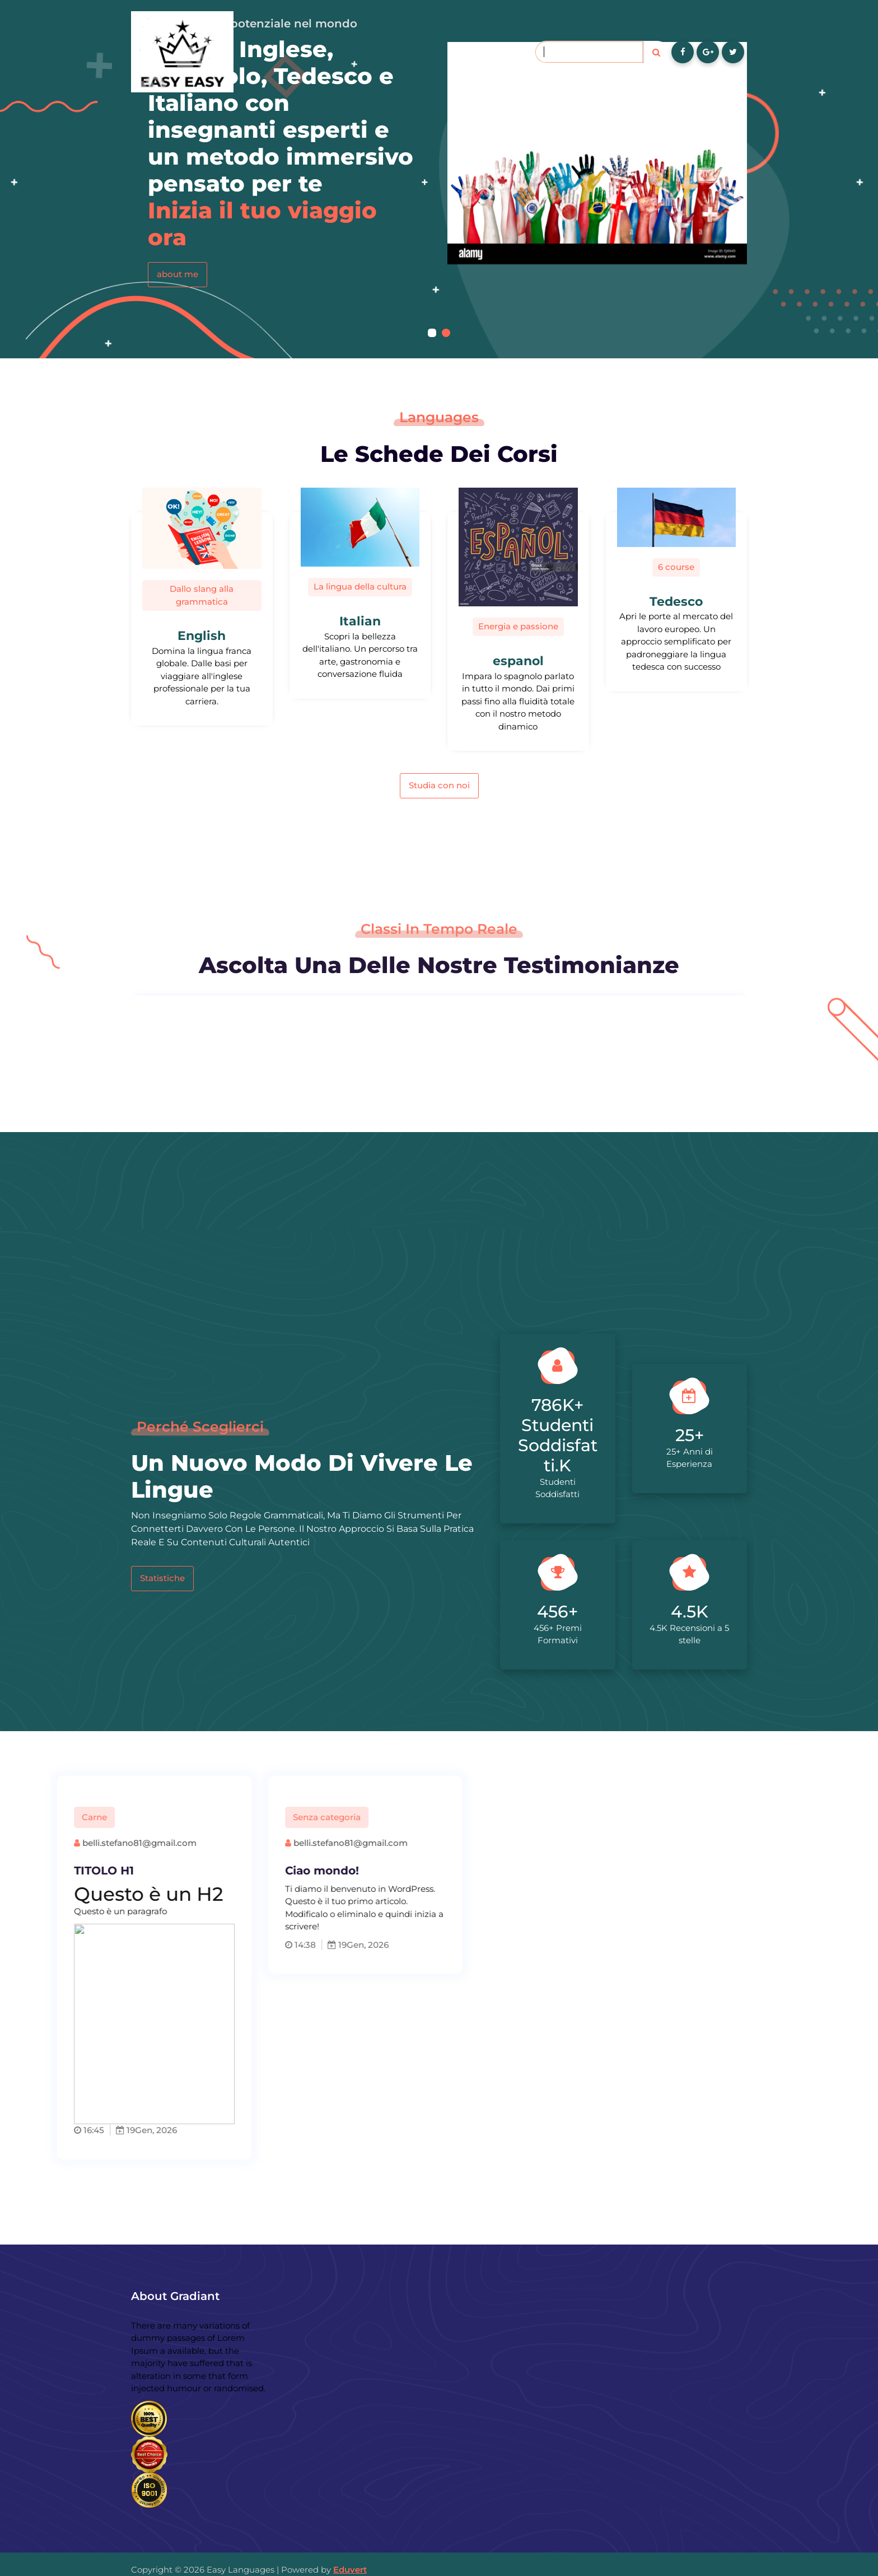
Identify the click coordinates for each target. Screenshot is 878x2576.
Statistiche (162, 1578)
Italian (360, 621)
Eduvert (350, 2569)
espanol (518, 660)
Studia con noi (439, 785)
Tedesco (676, 601)
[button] (432, 333)
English (202, 635)
